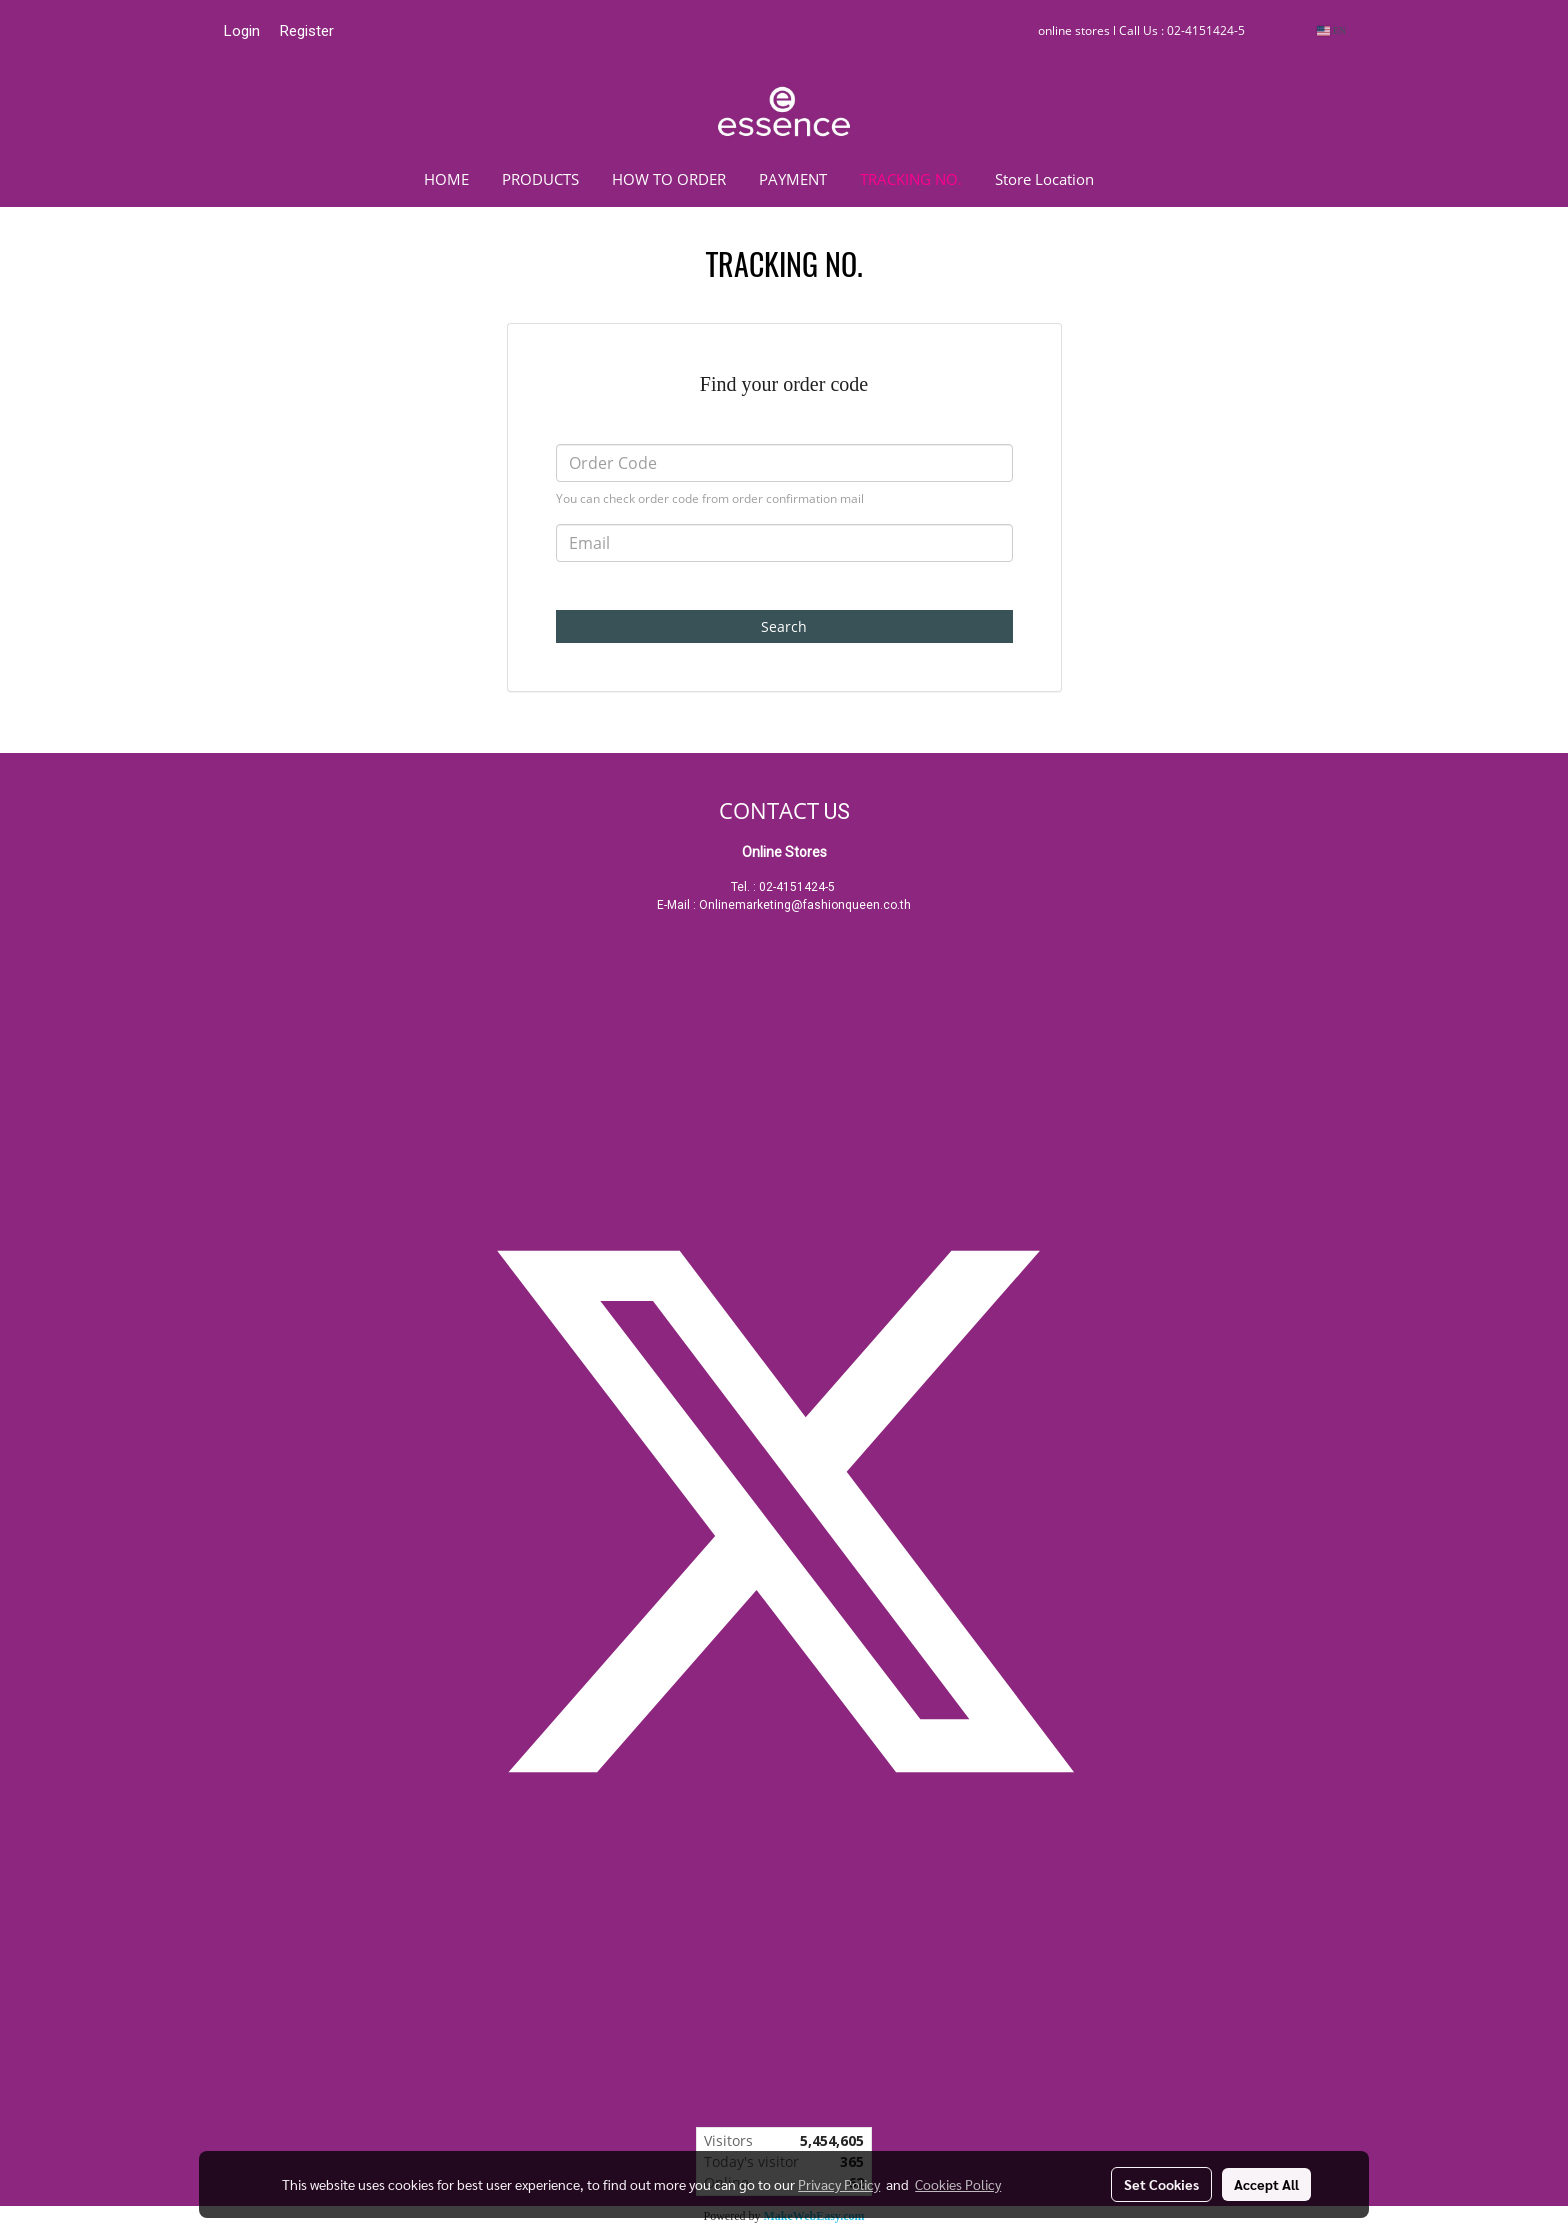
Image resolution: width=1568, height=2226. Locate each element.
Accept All (1266, 2184)
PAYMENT (793, 179)
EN (1331, 30)
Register (307, 31)
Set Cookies (1161, 2184)
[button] (1140, 179)
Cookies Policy (958, 2184)
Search (784, 626)
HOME (446, 179)
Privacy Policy (839, 2184)
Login (242, 31)
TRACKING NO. (911, 179)
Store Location (1044, 179)
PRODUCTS (540, 179)
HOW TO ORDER (669, 179)
